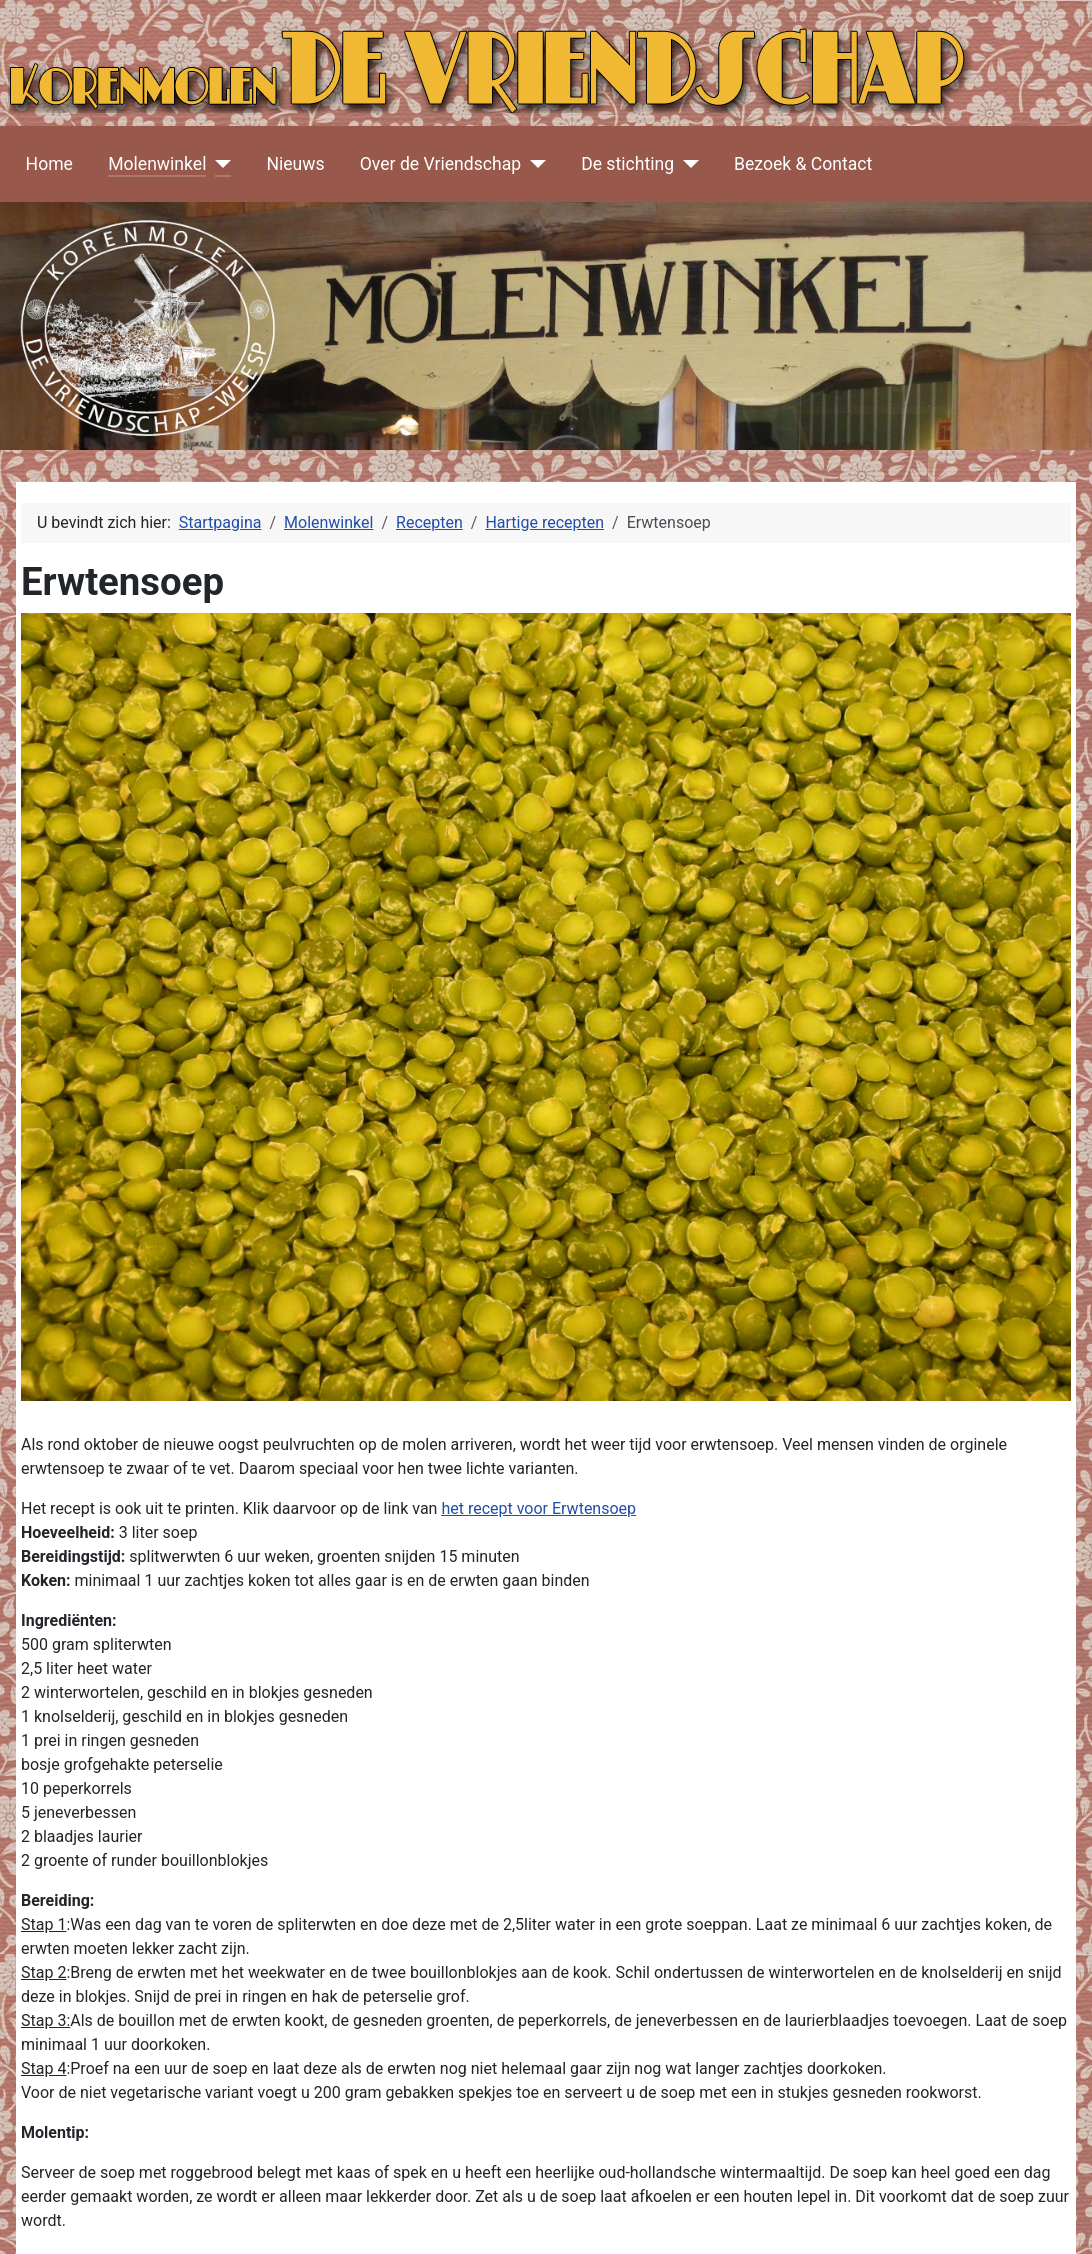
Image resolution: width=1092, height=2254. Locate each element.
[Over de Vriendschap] (533, 164)
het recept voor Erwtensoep (538, 1508)
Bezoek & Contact (803, 164)
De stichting (627, 164)
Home (49, 164)
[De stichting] (686, 164)
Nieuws (295, 164)
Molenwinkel (157, 164)
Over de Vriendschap (440, 164)
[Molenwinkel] (218, 164)
